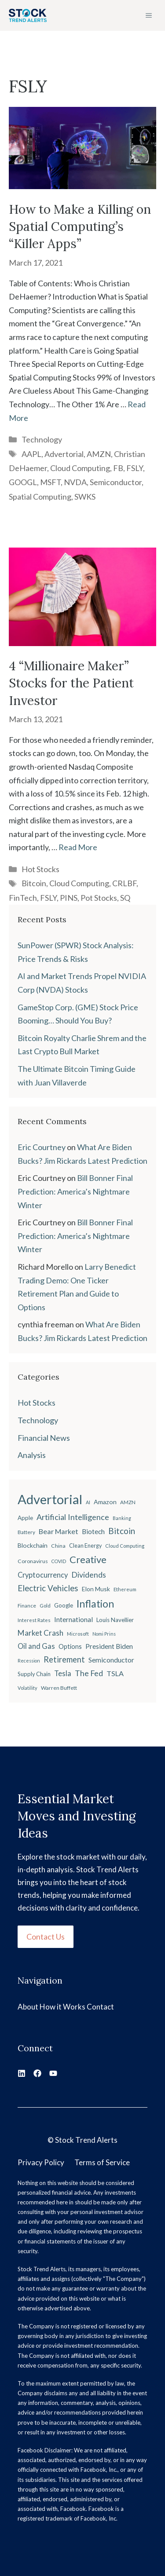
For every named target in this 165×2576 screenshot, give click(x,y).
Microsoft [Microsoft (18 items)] (78, 1634)
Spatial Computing (40, 496)
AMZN (99, 454)
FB (118, 468)
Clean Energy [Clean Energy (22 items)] (85, 1545)
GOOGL (23, 482)
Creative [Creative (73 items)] (88, 1559)
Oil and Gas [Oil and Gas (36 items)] (36, 1646)
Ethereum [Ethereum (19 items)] (125, 1589)
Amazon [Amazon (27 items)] (105, 1501)
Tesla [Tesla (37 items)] (62, 1673)
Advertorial (64, 454)
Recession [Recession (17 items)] (29, 1660)
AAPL (31, 454)
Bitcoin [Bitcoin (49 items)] (121, 1531)
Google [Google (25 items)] (63, 1605)
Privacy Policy (41, 2162)
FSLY (134, 468)
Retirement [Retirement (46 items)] (64, 1659)
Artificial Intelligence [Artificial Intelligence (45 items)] (73, 1517)
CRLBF (124, 883)
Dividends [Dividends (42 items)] (88, 1574)
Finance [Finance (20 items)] (27, 1605)
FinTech (23, 898)
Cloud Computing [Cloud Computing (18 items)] (124, 1546)
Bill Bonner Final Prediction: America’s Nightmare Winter (75, 1191)
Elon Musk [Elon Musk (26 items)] (96, 1589)
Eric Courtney (42, 1147)
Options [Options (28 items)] (70, 1646)
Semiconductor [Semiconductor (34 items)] (111, 1659)
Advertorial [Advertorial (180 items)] (50, 1499)
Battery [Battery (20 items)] (26, 1532)
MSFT (50, 482)
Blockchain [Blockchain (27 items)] (33, 1545)
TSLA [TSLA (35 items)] (115, 1673)
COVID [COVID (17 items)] (58, 1561)
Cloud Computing (80, 468)
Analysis (32, 1455)
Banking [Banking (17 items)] (122, 1518)
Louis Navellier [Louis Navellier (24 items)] (115, 1619)
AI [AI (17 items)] (88, 1502)
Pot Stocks (99, 898)
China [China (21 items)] (58, 1545)
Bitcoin (34, 883)
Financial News (44, 1438)
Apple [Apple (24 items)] (25, 1517)
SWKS (84, 496)
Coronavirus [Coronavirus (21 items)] (33, 1561)
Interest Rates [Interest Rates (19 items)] (34, 1620)
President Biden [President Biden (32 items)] (109, 1646)
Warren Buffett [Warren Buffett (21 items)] (59, 1687)
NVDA (75, 482)
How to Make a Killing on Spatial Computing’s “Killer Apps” (80, 226)
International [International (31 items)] (73, 1619)
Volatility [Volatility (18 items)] (27, 1688)
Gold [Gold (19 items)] (45, 1605)
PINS (68, 898)
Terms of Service (102, 2162)
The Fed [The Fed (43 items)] (89, 1673)
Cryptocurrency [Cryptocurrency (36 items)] (43, 1575)
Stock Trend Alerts (86, 2140)
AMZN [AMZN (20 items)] (128, 1502)
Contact (100, 2006)
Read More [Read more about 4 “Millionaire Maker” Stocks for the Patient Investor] (78, 847)
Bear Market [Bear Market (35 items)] (58, 1531)
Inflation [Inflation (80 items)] (95, 1603)
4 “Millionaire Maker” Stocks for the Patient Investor (71, 683)
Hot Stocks (40, 869)
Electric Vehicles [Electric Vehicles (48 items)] (48, 1588)
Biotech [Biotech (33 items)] (93, 1531)
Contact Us (45, 1936)
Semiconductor (116, 482)
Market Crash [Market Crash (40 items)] (40, 1632)
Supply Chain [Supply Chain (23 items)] (34, 1673)
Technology (42, 439)
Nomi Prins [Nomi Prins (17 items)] (104, 1634)
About (28, 2006)
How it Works (62, 2006)
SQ (125, 898)
